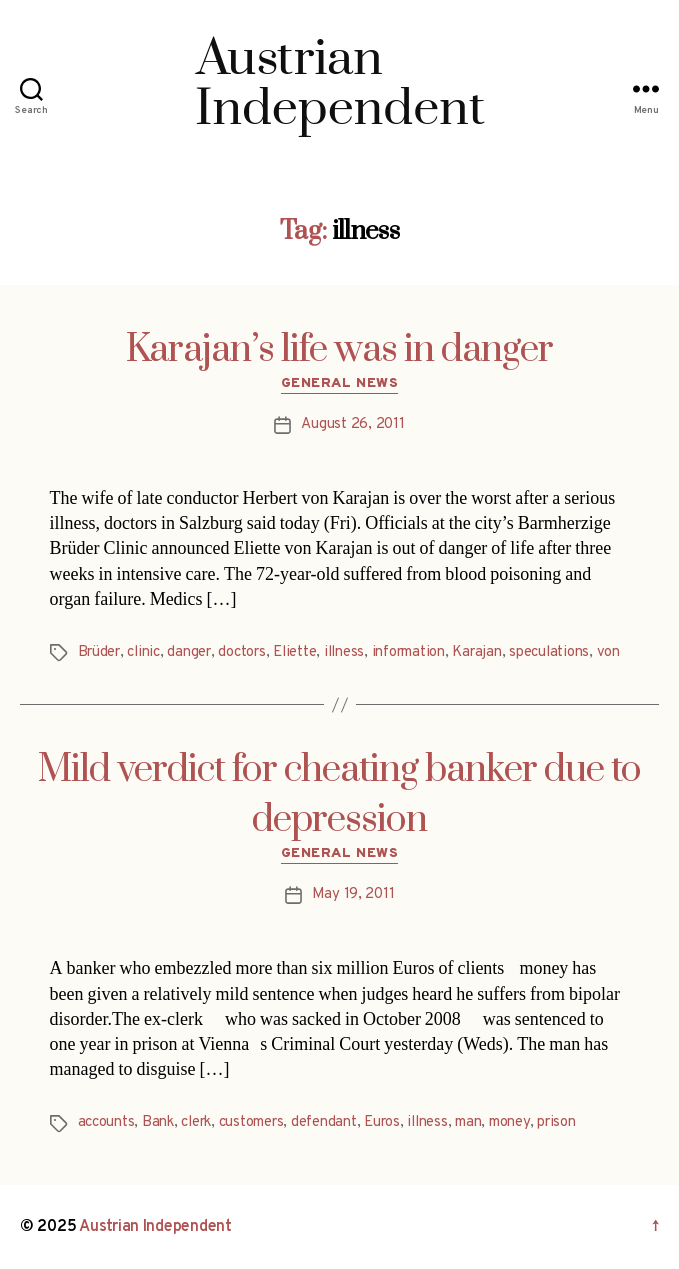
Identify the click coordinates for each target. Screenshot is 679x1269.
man (468, 1122)
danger (188, 652)
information (408, 652)
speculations (549, 652)
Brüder (99, 652)
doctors (241, 652)
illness (344, 652)
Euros (382, 1122)
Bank (158, 1122)
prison (556, 1122)
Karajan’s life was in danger (339, 350)
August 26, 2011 (352, 424)
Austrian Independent (155, 1227)
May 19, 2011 (353, 894)
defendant (324, 1122)
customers (251, 1122)
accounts (106, 1122)
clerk (196, 1122)
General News (339, 383)
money (509, 1122)
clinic (143, 652)
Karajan (476, 652)
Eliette (294, 652)
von (608, 652)
